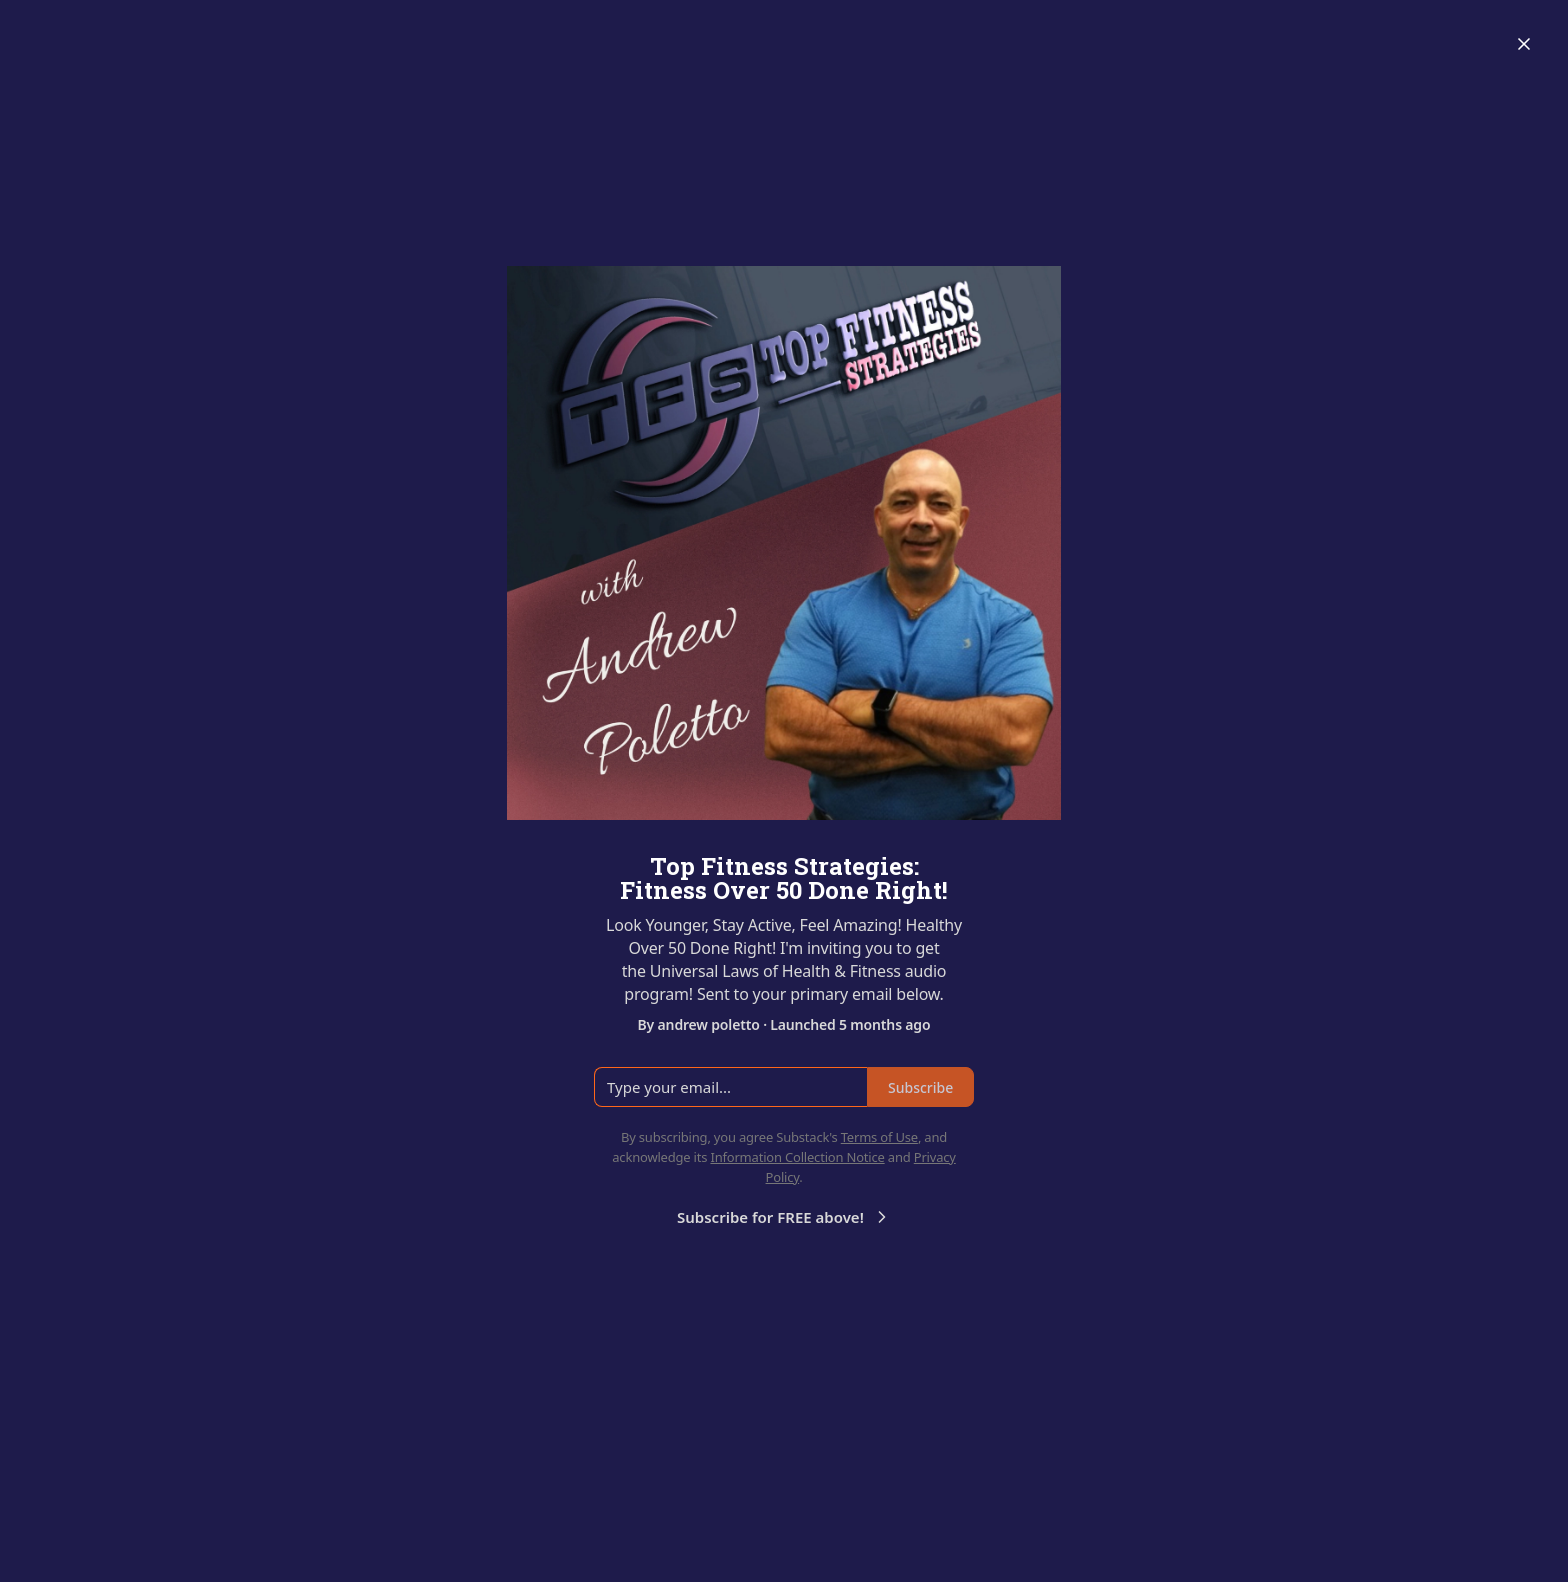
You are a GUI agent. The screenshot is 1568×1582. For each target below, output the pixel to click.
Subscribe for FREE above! (784, 1217)
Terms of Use (879, 1137)
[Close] (1524, 44)
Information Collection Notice (797, 1157)
